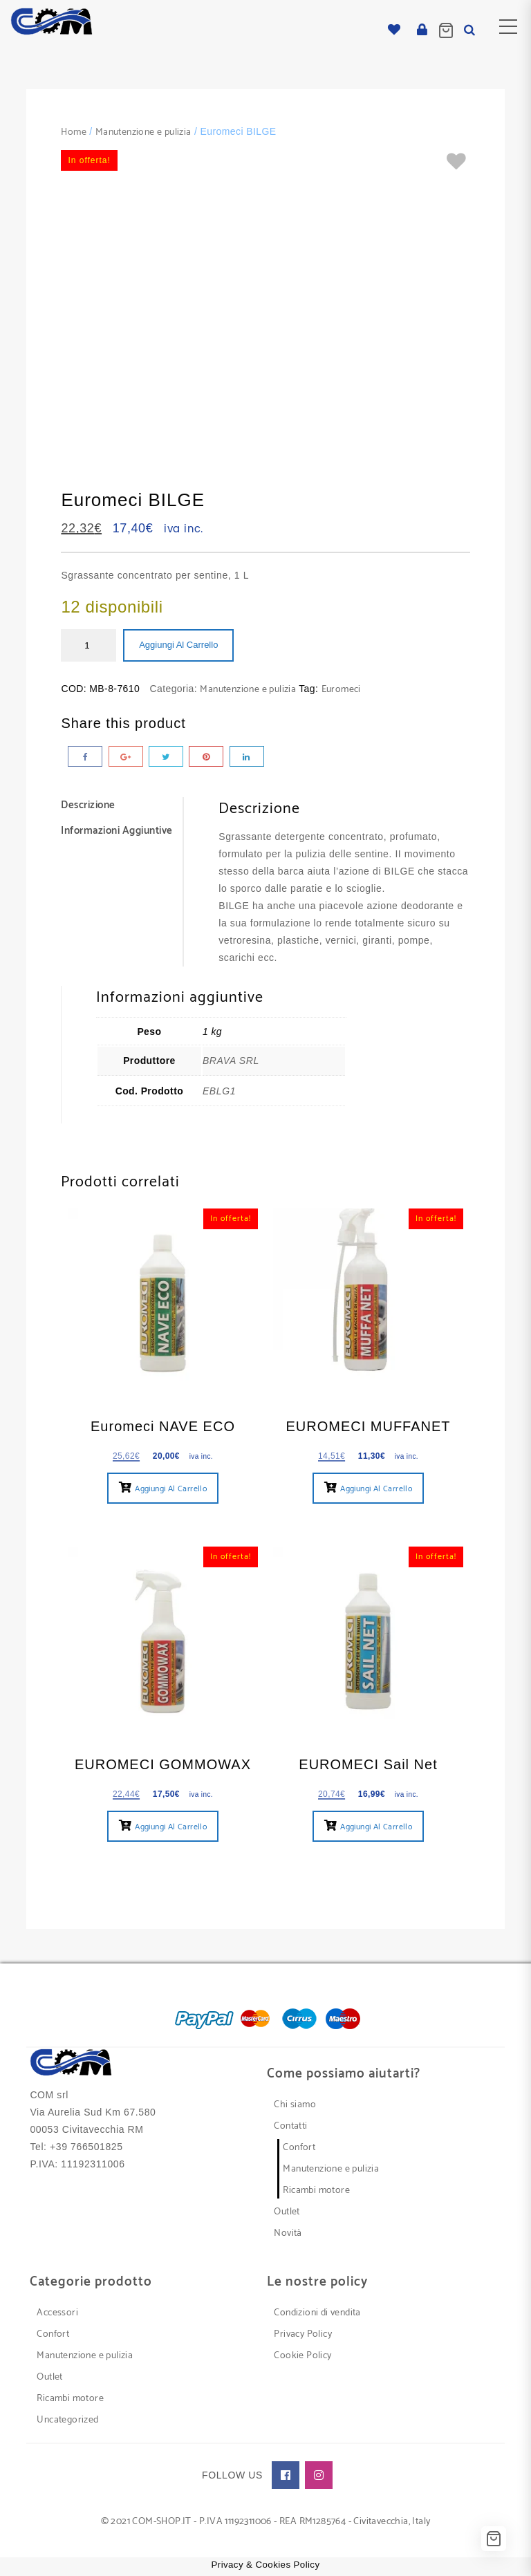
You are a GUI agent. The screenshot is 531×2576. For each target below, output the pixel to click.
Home (73, 132)
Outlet (286, 2212)
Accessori (57, 2313)
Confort (299, 2148)
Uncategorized (67, 2420)
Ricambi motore (316, 2191)
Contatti (290, 2126)
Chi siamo (295, 2105)
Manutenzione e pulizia (143, 132)
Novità (287, 2233)
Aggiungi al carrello (178, 645)
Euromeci (341, 690)
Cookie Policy (302, 2356)
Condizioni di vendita (317, 2313)
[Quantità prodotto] (88, 645)
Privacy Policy (303, 2334)
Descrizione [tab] (88, 805)
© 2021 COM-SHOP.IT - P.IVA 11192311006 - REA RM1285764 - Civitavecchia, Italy (266, 2522)
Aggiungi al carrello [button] (171, 1488)
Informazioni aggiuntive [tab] (117, 831)
